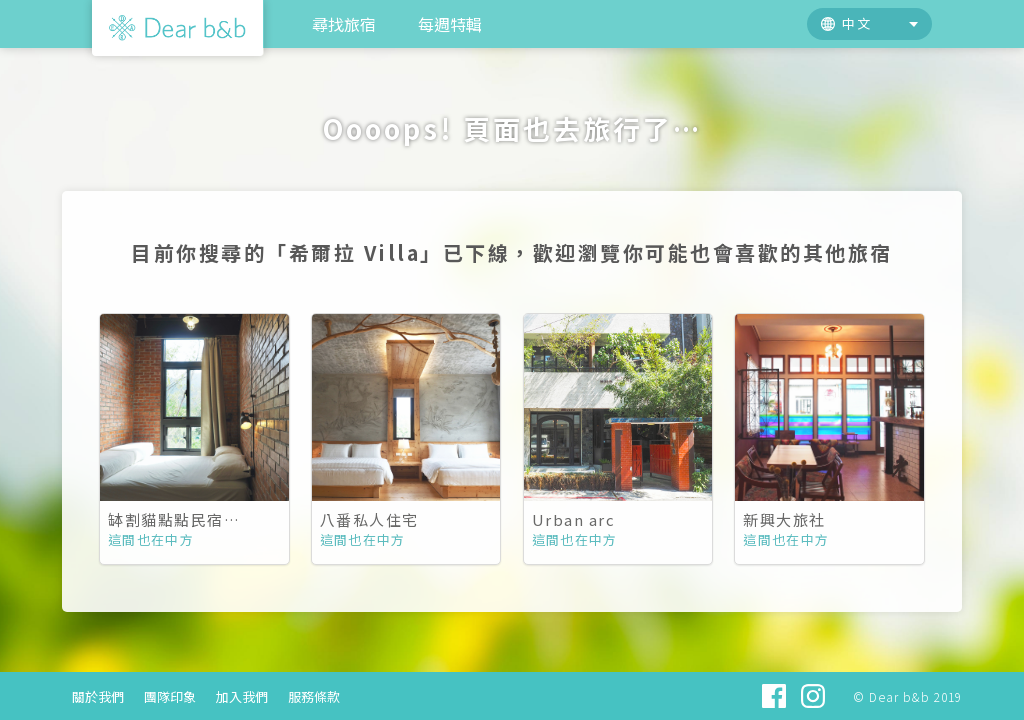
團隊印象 (170, 696)
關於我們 (98, 696)
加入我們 (242, 696)
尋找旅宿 (344, 24)
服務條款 (314, 696)
